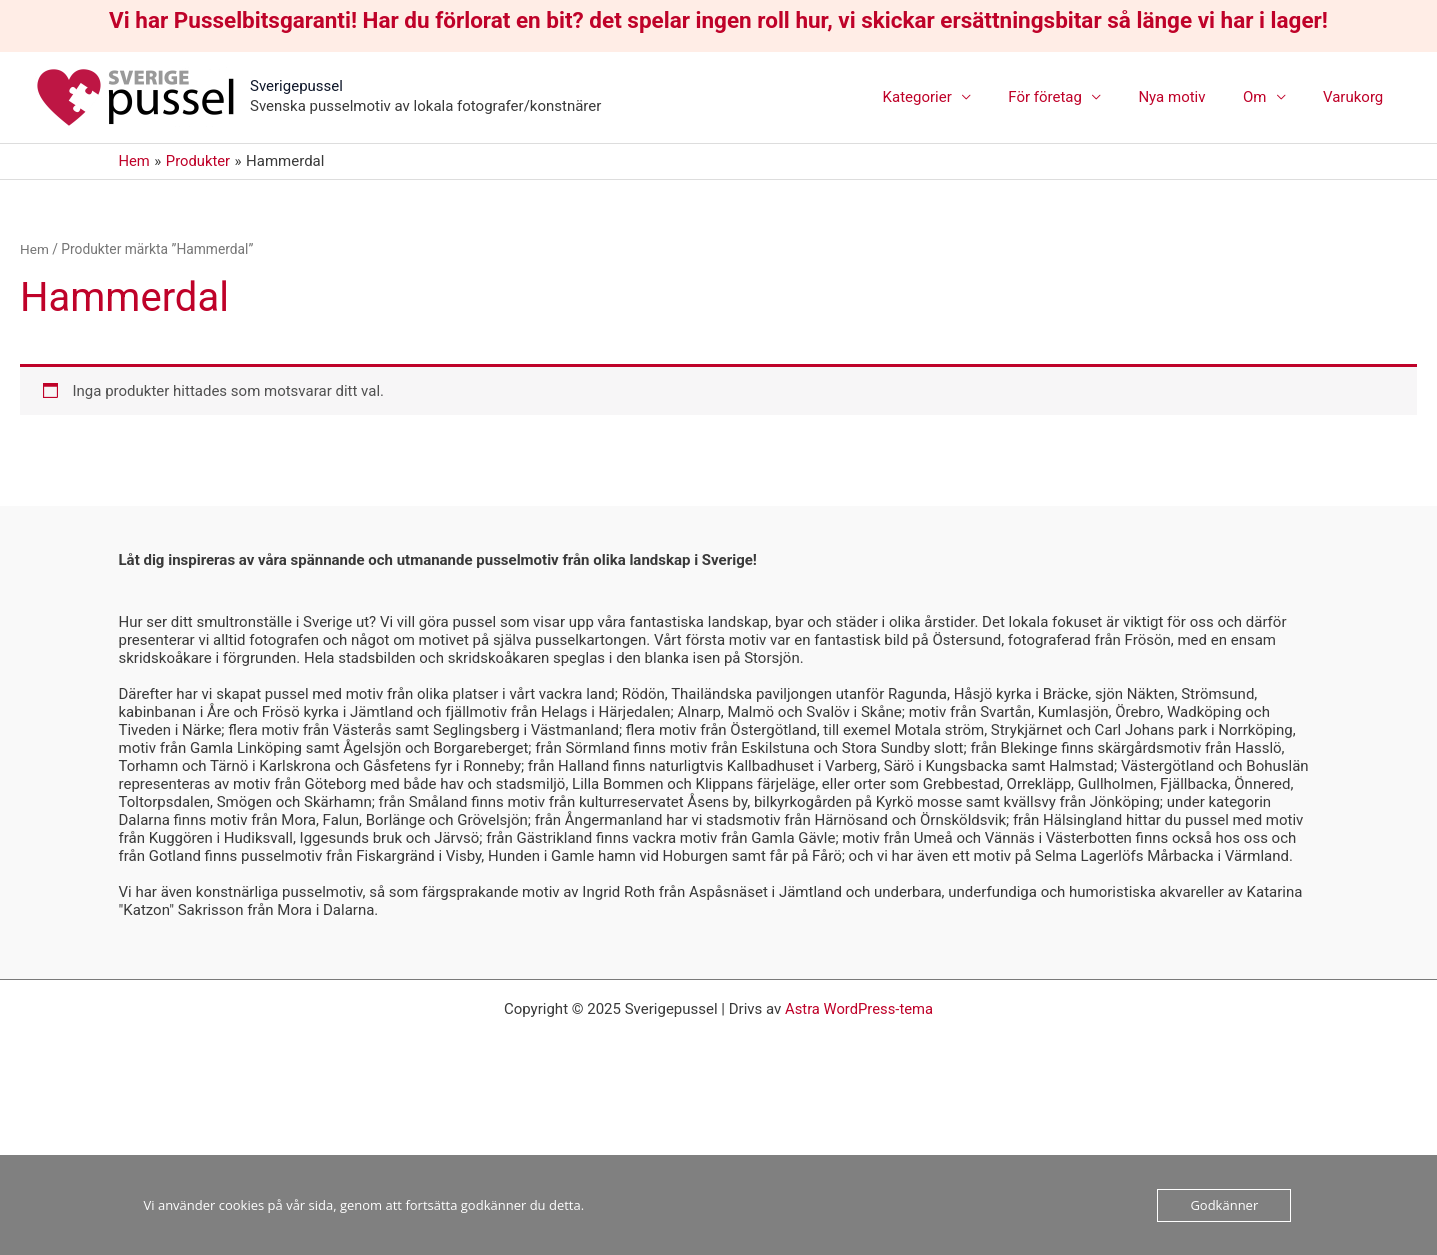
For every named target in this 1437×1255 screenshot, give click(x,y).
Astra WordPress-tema (859, 1008)
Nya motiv (1190, 97)
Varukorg (1357, 97)
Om (1265, 97)
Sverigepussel (296, 86)
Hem (34, 249)
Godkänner (1224, 1205)
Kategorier (950, 97)
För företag (1072, 97)
